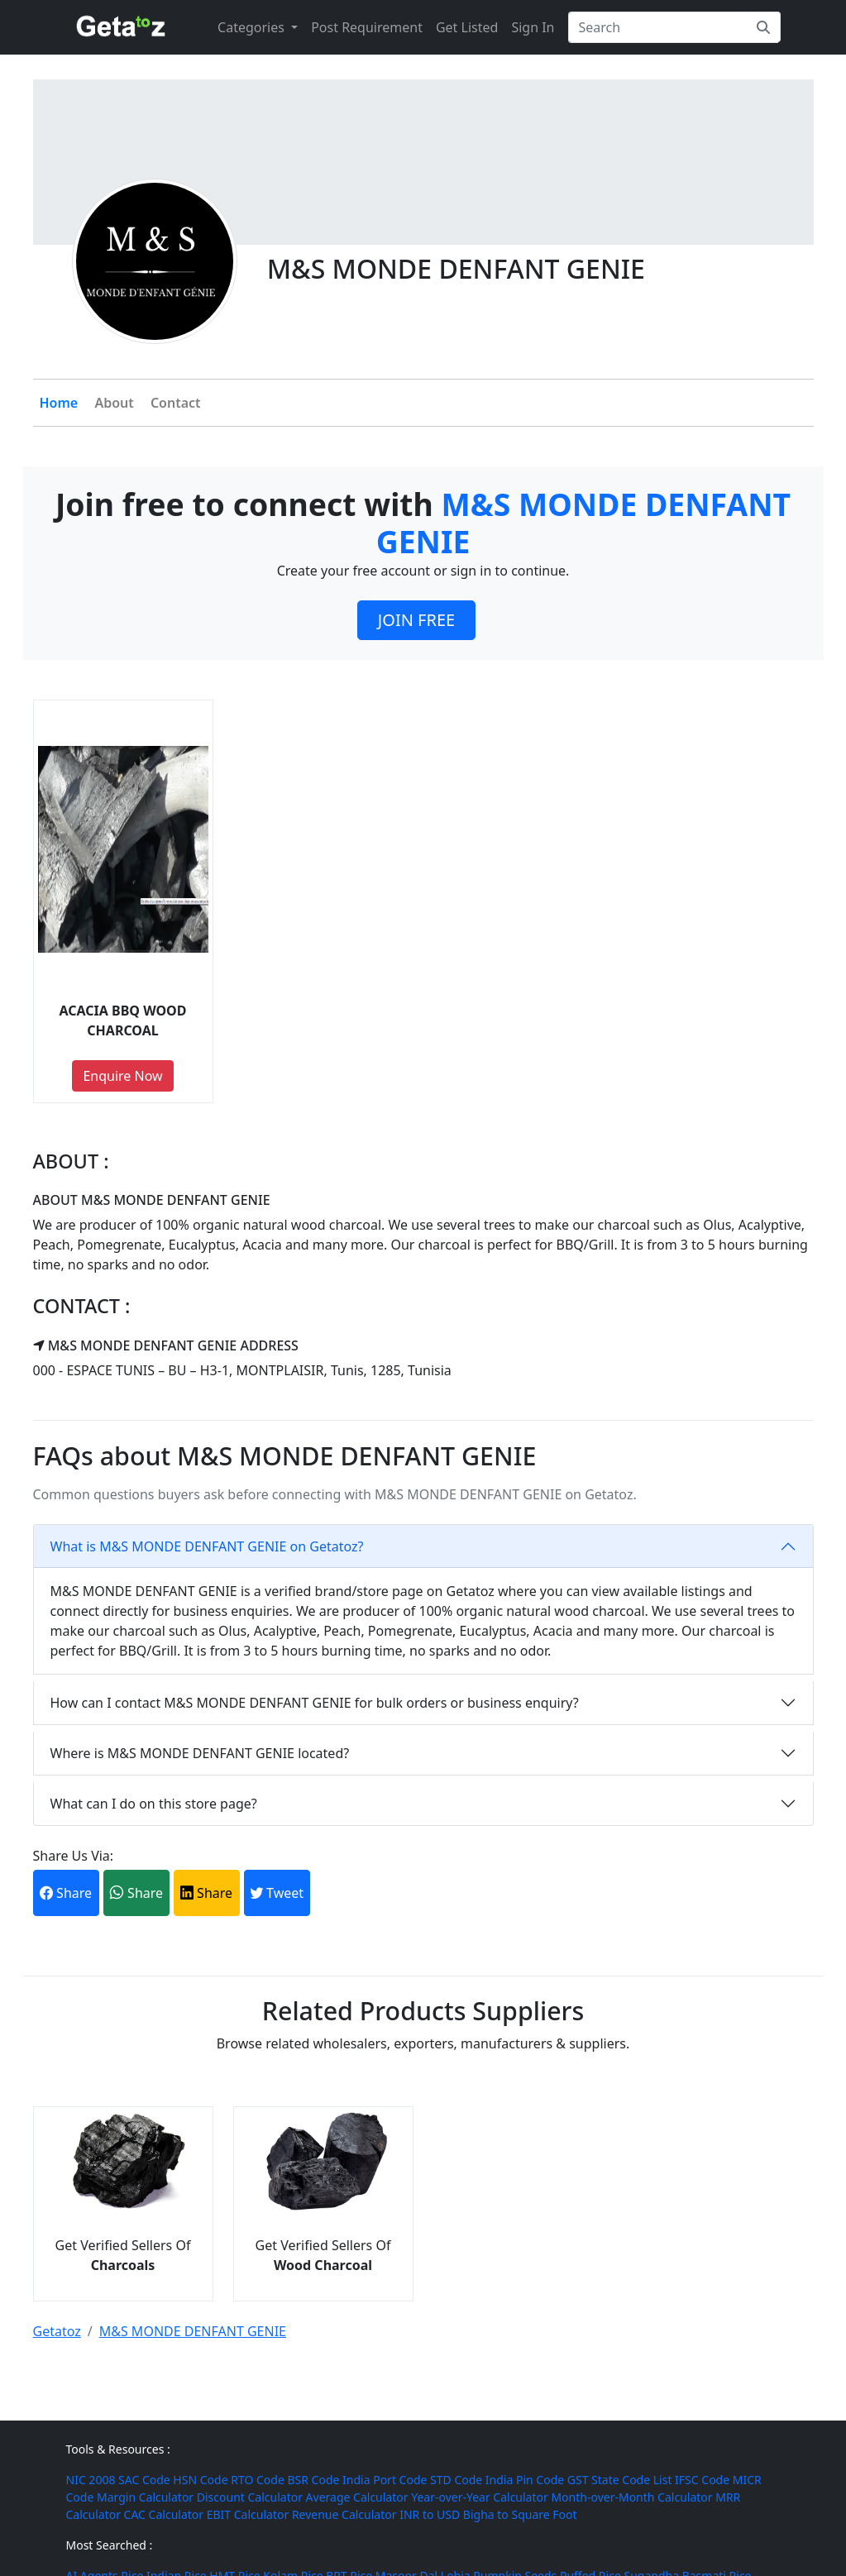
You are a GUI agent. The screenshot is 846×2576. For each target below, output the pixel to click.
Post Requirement (367, 27)
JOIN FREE (416, 620)
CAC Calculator (163, 2514)
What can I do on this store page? (153, 1804)
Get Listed (467, 27)
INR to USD (429, 2514)
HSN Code (200, 2480)
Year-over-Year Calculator (479, 2497)
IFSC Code (702, 2480)
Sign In (532, 27)
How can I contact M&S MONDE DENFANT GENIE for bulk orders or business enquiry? (314, 1703)
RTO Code (257, 2480)
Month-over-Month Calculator (631, 2497)
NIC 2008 (91, 2480)
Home (59, 403)
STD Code (456, 2480)
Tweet (277, 1893)
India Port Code (384, 2480)
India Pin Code (524, 2480)
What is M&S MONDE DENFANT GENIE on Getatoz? (207, 1546)
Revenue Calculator (344, 2514)
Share (66, 1893)
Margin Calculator (145, 2497)
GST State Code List (619, 2480)
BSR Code (313, 2480)
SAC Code (144, 2480)
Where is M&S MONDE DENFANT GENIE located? (200, 1753)
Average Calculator (357, 2497)
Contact (176, 403)
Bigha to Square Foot (520, 2514)
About (113, 403)
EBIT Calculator (248, 2514)
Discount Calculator (250, 2497)
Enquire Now (122, 1076)
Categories (252, 27)
